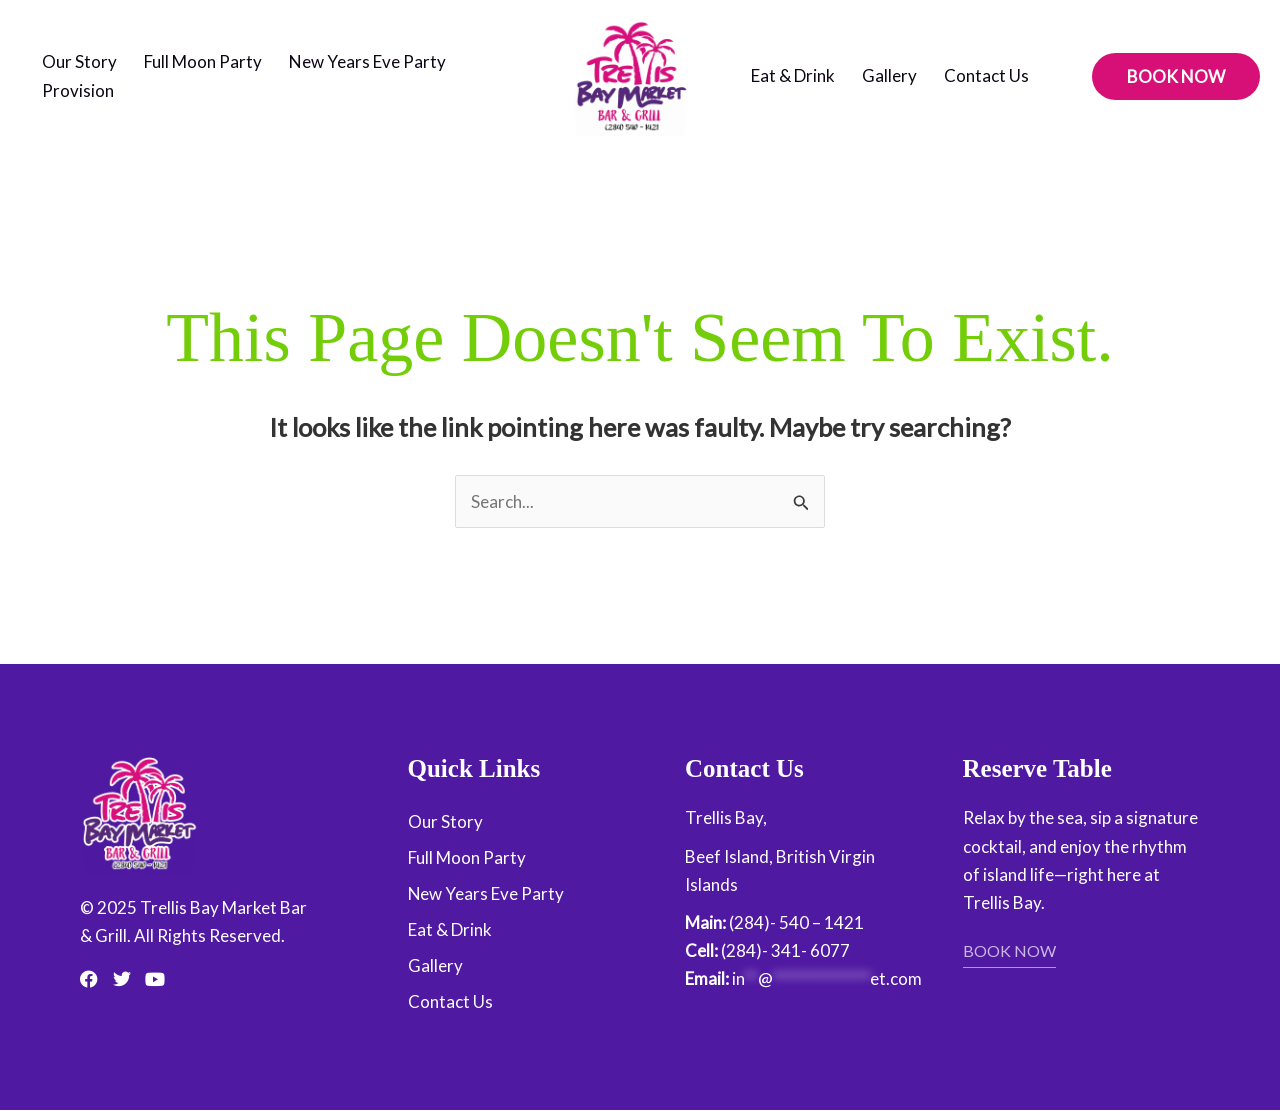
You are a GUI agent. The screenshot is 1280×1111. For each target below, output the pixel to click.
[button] (1176, 76)
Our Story (79, 61)
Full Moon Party (203, 61)
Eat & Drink (793, 75)
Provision (78, 90)
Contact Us (986, 75)
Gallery (889, 75)
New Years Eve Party (367, 61)
